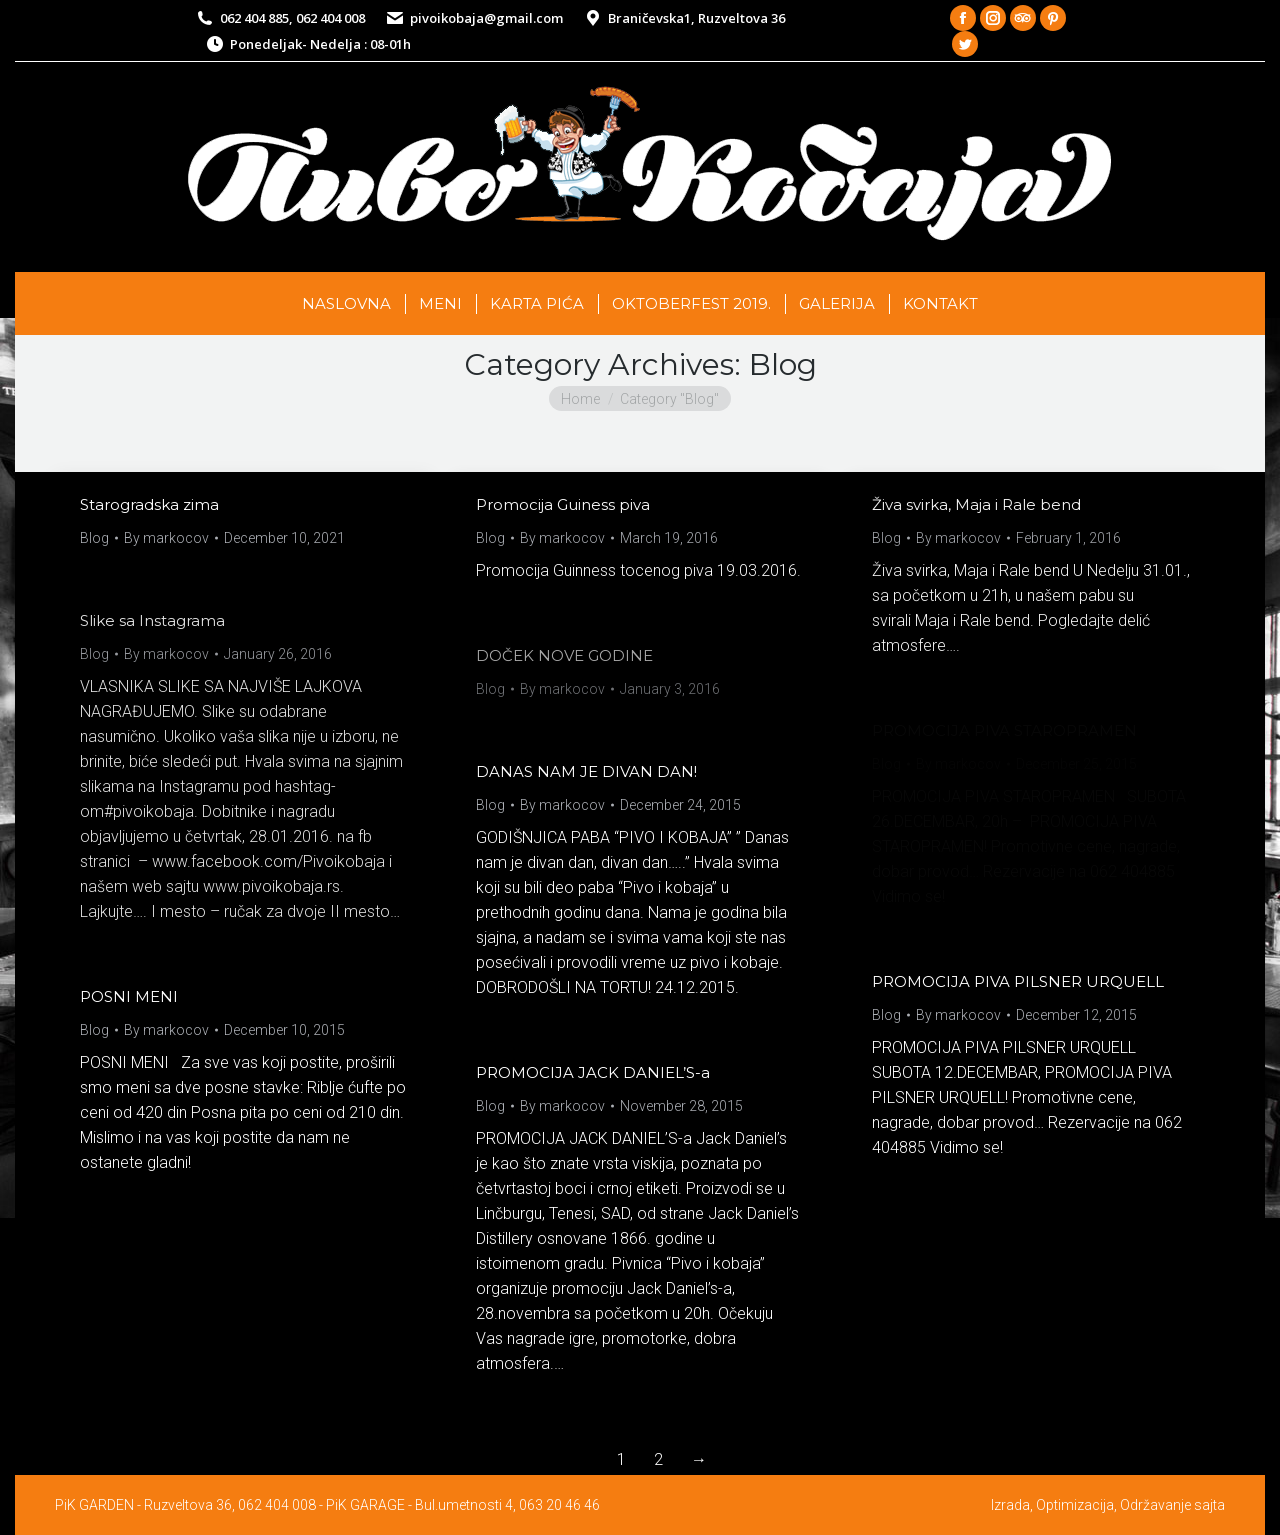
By (166, 538)
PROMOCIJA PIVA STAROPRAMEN (1004, 730)
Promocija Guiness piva (563, 504)
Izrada (1010, 1505)
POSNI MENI (129, 996)
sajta (1209, 1505)
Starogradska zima (149, 504)
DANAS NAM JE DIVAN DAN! (586, 771)
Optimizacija (1075, 1505)
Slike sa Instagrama (152, 620)
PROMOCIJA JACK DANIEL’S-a (593, 1072)
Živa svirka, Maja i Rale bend (976, 504)
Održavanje (1155, 1505)
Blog (94, 538)
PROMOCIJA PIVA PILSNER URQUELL (1018, 981)
